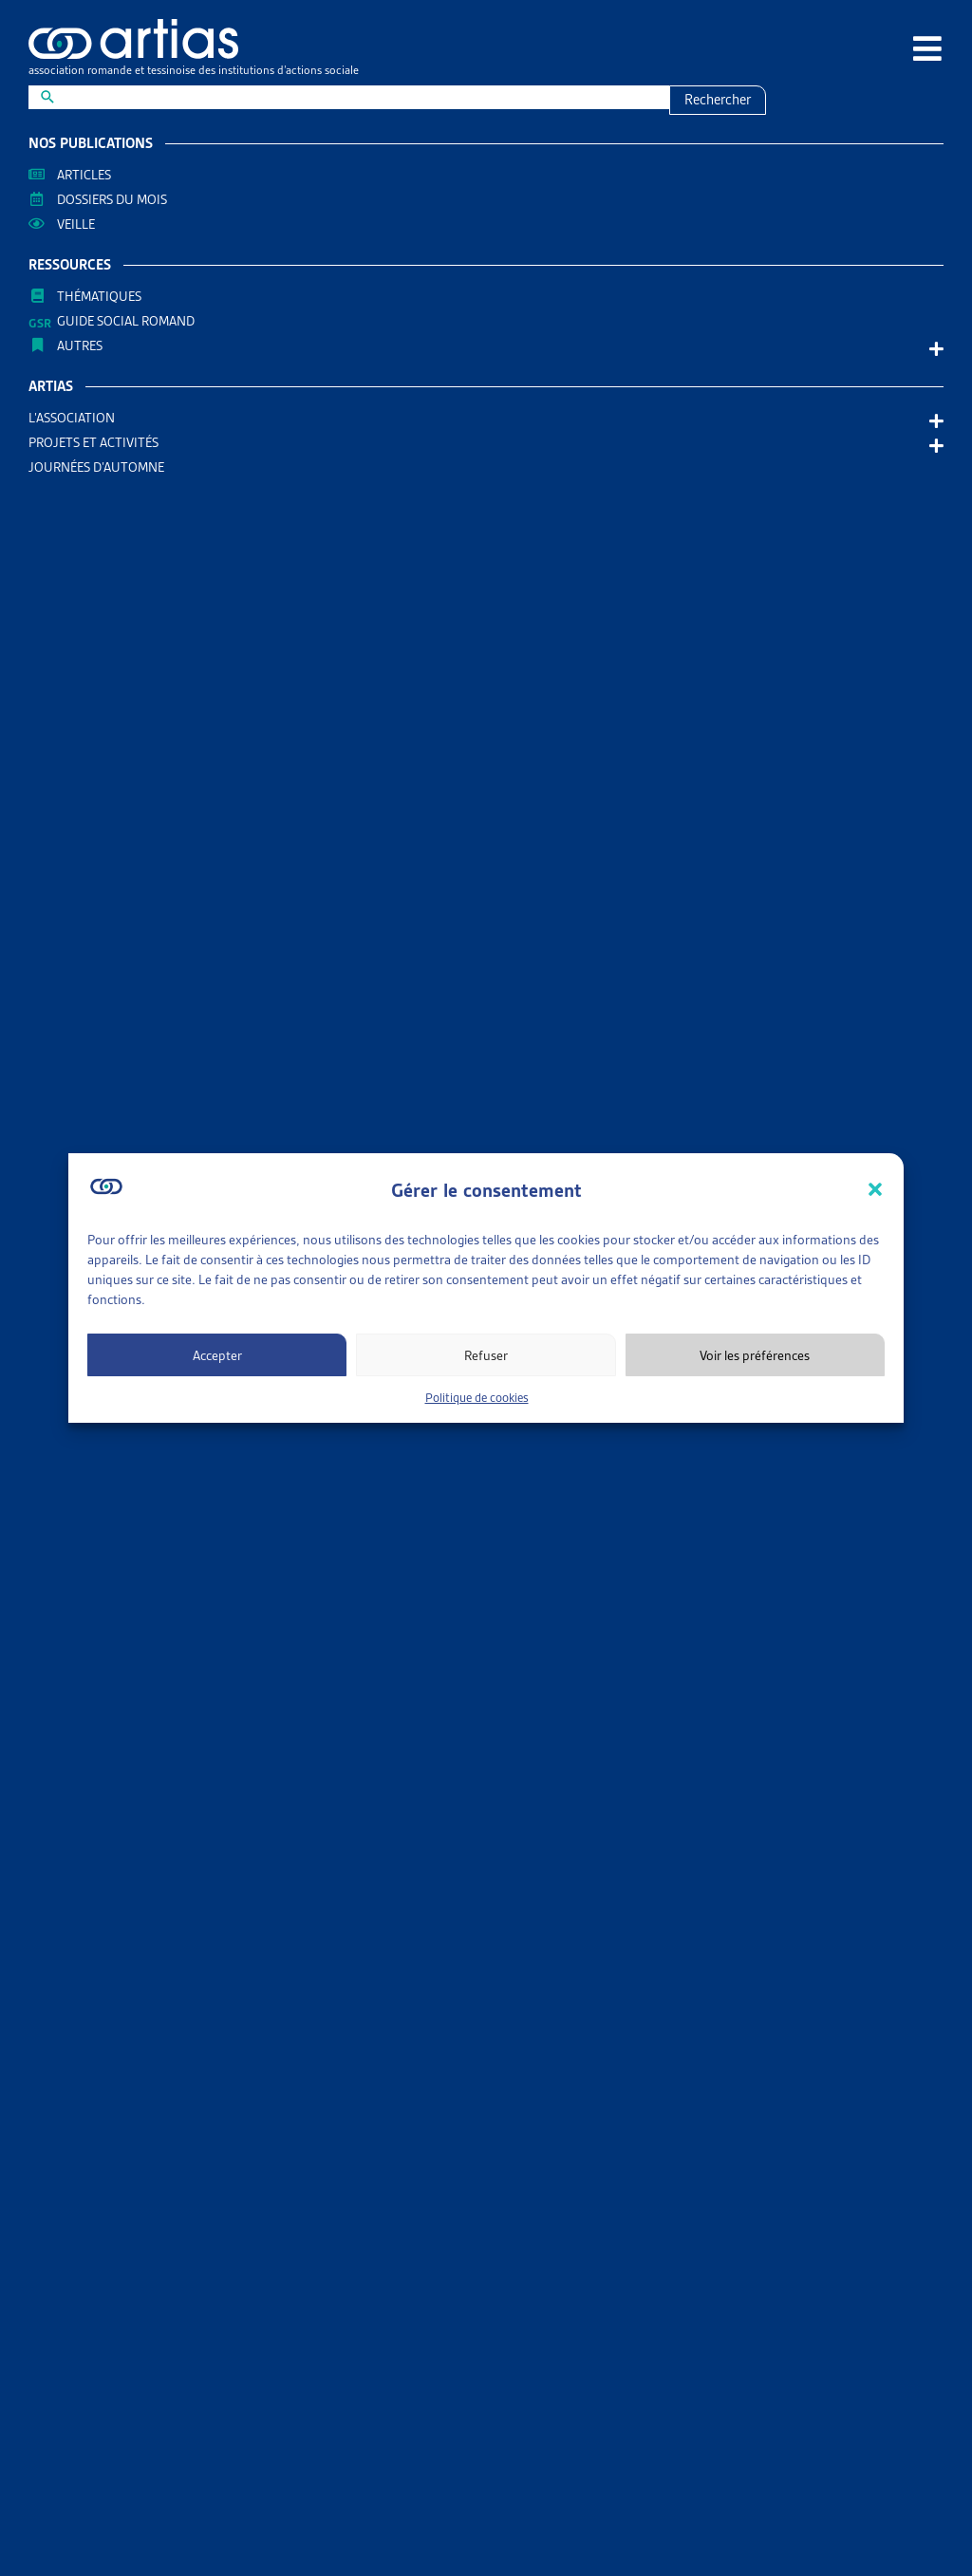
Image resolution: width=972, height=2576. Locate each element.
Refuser (486, 1355)
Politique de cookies (477, 1398)
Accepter (217, 1355)
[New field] (361, 96)
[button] (875, 1189)
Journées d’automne (96, 467)
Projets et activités (98, 442)
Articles (84, 174)
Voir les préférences (755, 1355)
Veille (76, 224)
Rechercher (717, 99)
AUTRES (84, 345)
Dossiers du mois (112, 199)
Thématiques (99, 296)
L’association (76, 417)
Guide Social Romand (126, 320)
